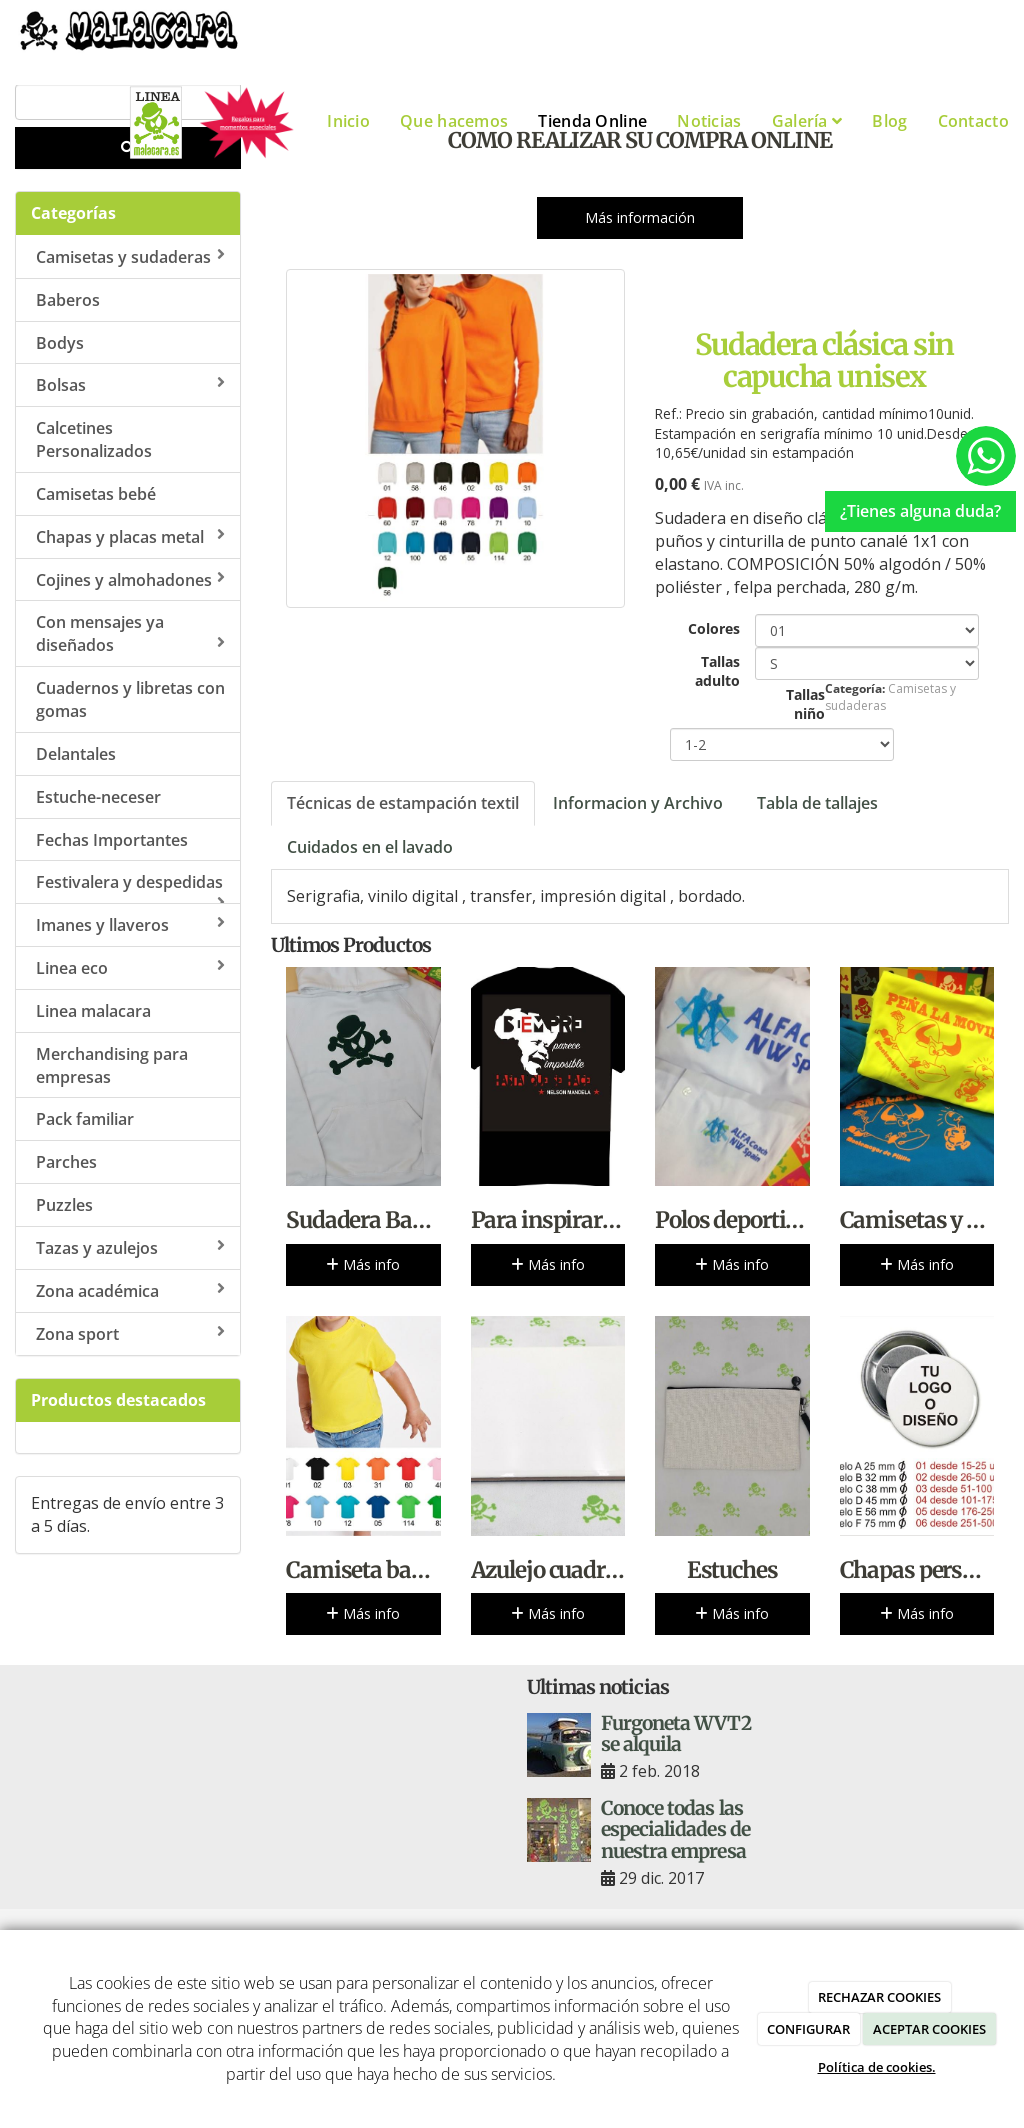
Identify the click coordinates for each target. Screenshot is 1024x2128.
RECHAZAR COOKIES (879, 1997)
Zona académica (130, 1291)
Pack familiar (85, 1119)
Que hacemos (454, 121)
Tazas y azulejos (130, 1248)
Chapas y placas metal (130, 537)
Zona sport (130, 1334)
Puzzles (64, 1205)
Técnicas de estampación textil (403, 803)
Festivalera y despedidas (130, 887)
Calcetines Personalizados (94, 439)
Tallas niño (805, 704)
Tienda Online (592, 121)
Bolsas (130, 385)
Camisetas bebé (96, 494)
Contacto (973, 121)
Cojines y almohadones (130, 580)
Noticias (709, 121)
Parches (66, 1162)
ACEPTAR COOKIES (929, 2029)
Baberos (68, 300)
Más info (363, 1264)
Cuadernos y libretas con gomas (130, 699)
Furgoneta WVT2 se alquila (676, 1733)
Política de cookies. (877, 2067)
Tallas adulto (717, 671)
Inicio (348, 121)
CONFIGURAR (808, 2029)
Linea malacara (93, 1011)
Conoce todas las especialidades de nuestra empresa (675, 1829)
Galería (807, 121)
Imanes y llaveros (130, 925)
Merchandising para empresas (112, 1065)
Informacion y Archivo (638, 803)
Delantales (76, 754)
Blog (889, 121)
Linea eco (130, 968)
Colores (714, 628)
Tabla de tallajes (817, 803)
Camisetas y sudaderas (130, 257)
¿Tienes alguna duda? (920, 511)
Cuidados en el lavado (370, 847)
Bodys (60, 343)
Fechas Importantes (112, 840)
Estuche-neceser (98, 797)
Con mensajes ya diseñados (130, 633)
